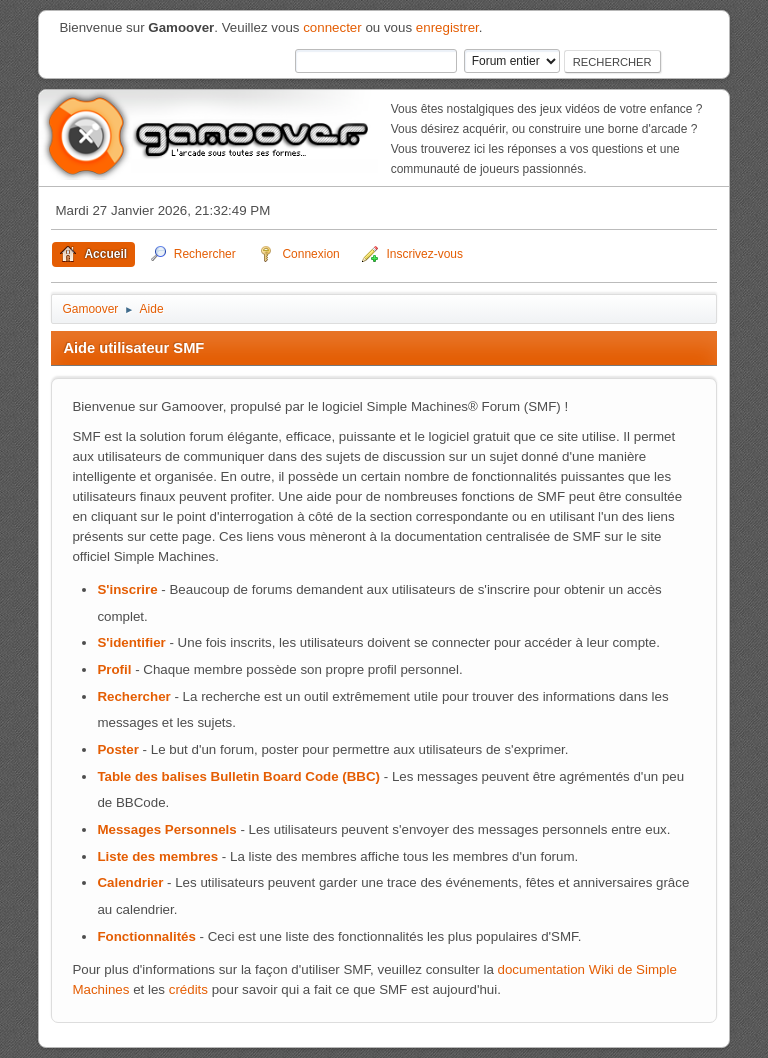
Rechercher (133, 696)
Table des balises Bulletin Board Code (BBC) (238, 776)
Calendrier (130, 882)
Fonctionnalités (146, 936)
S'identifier (131, 642)
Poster (117, 749)
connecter (332, 27)
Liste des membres (157, 856)
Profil (114, 669)
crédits (188, 989)
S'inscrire (127, 589)
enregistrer (447, 27)
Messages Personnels (166, 829)
